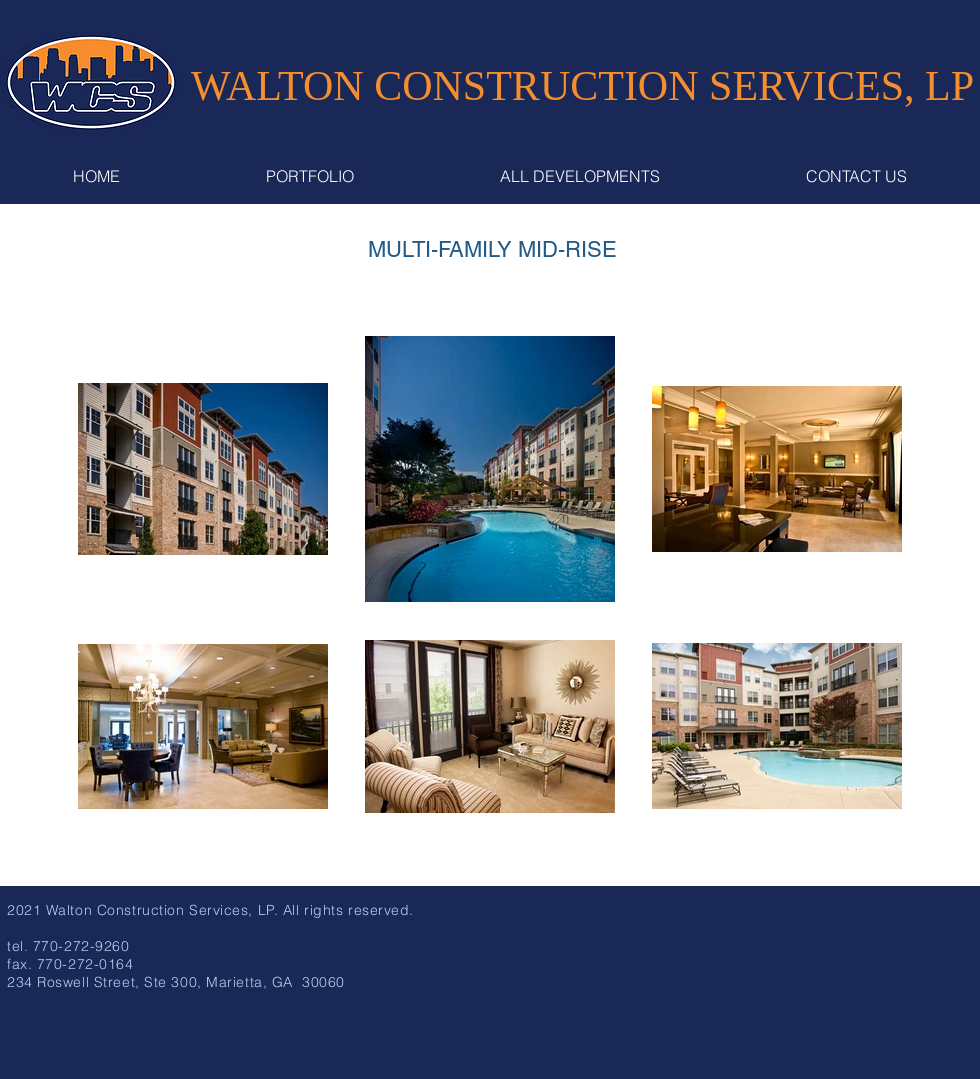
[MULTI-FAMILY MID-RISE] (492, 250)
